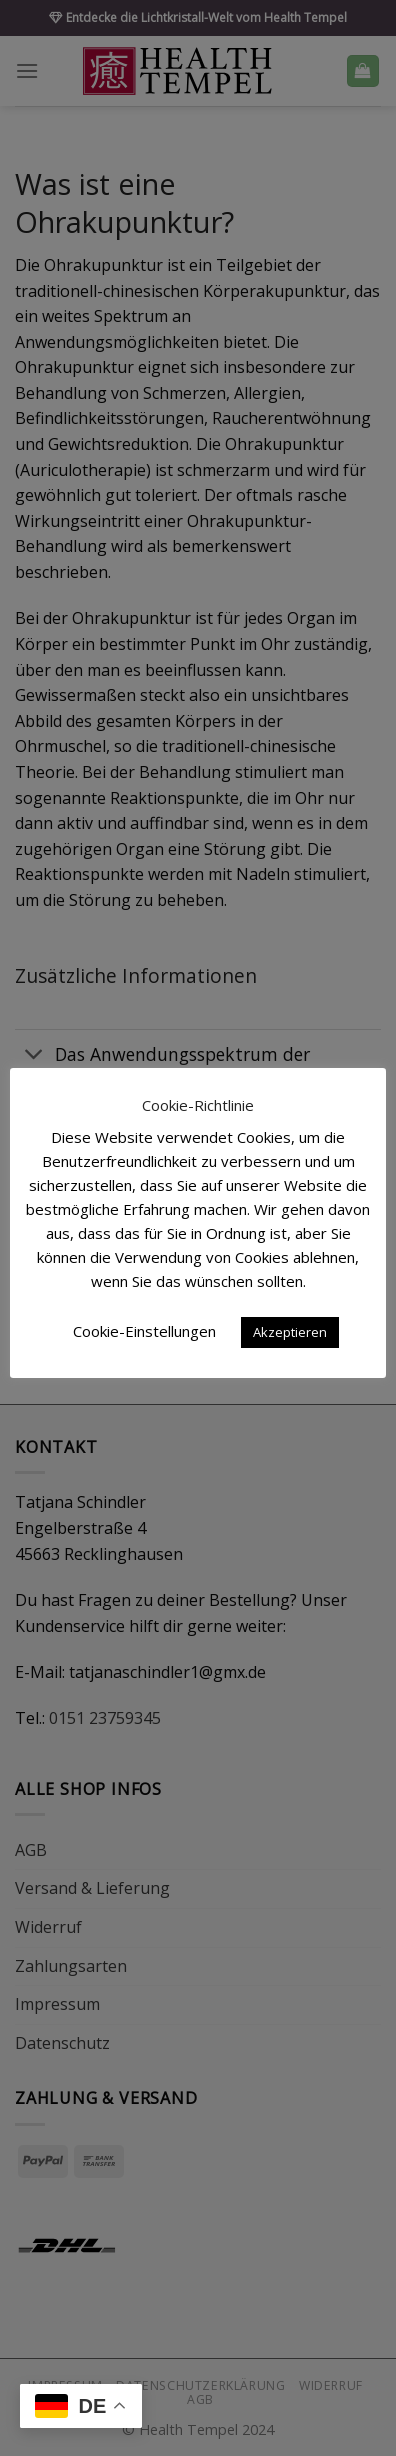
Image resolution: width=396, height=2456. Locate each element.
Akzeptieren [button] (290, 1332)
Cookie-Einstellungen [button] (144, 1331)
